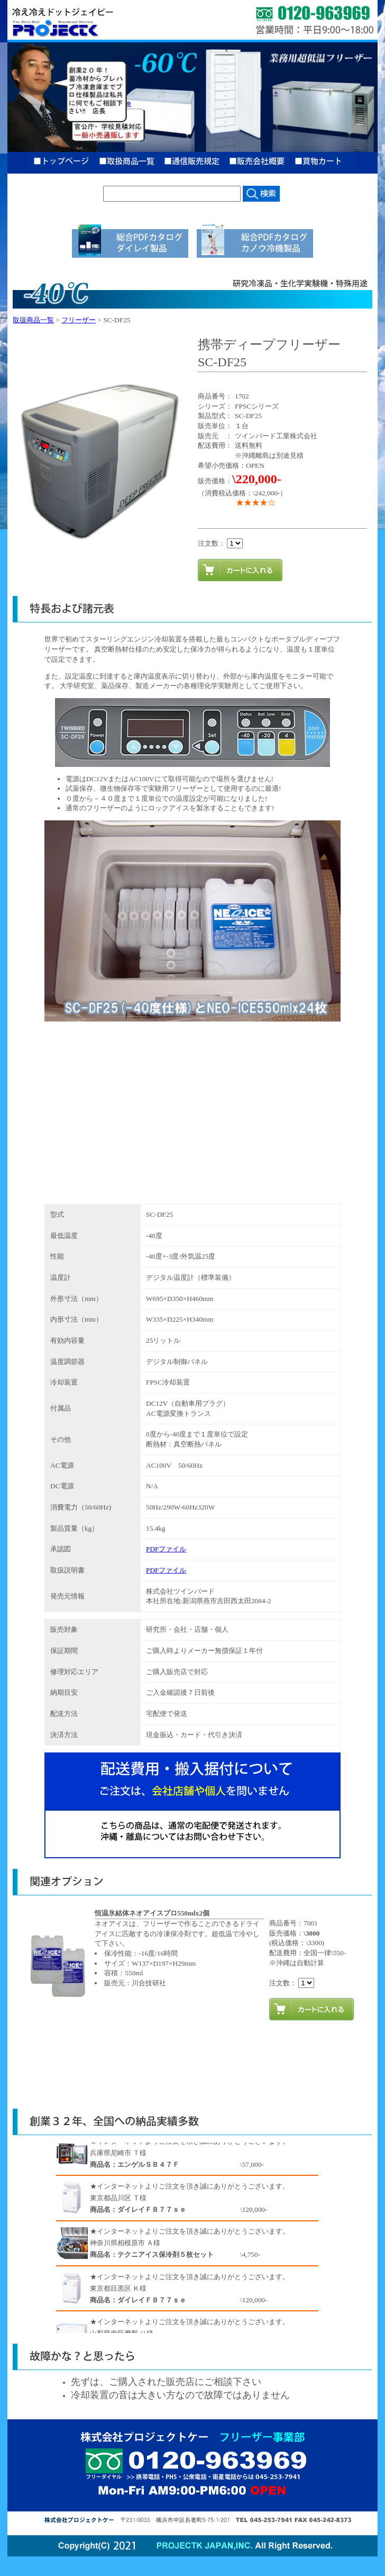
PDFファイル (166, 1549)
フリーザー (78, 320)
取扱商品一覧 (33, 320)
